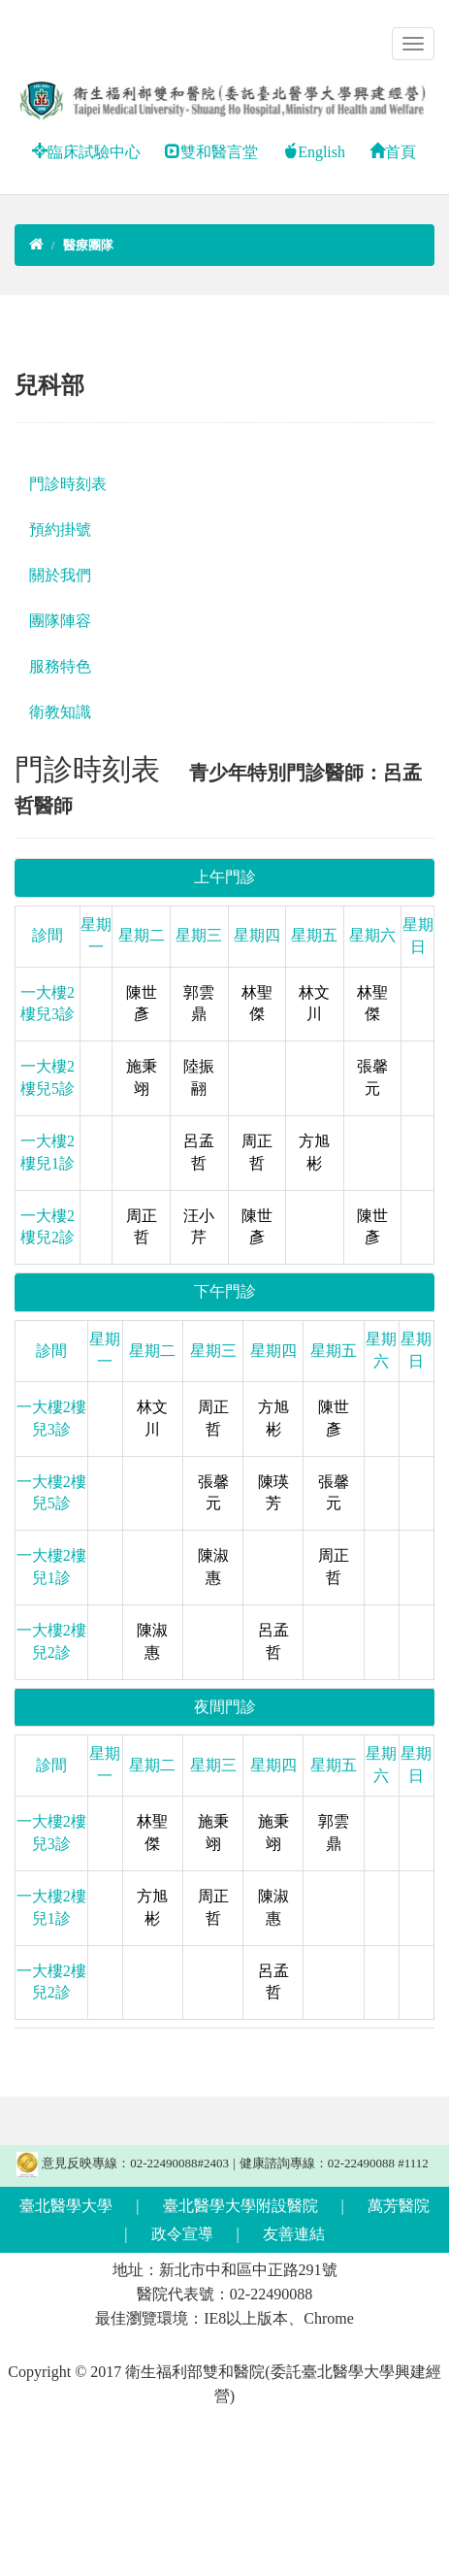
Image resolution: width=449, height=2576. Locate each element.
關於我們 (60, 575)
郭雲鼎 (198, 1003)
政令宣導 (182, 2234)
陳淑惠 (213, 1566)
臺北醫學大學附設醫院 (240, 2205)
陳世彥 (141, 1003)
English (313, 152)
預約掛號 (60, 529)
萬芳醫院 (399, 2205)
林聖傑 (257, 1003)
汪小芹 (198, 1226)
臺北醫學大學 (65, 2205)
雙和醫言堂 (211, 152)
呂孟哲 (198, 1152)
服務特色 (60, 666)
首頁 (392, 152)
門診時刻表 (68, 484)
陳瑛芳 (273, 1492)
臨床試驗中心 (86, 152)
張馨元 (372, 1077)
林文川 (314, 1003)
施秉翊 (141, 1077)
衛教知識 (60, 712)
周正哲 (257, 1152)
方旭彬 (314, 1152)
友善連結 (294, 2234)
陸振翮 (198, 1077)
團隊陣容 (60, 620)
